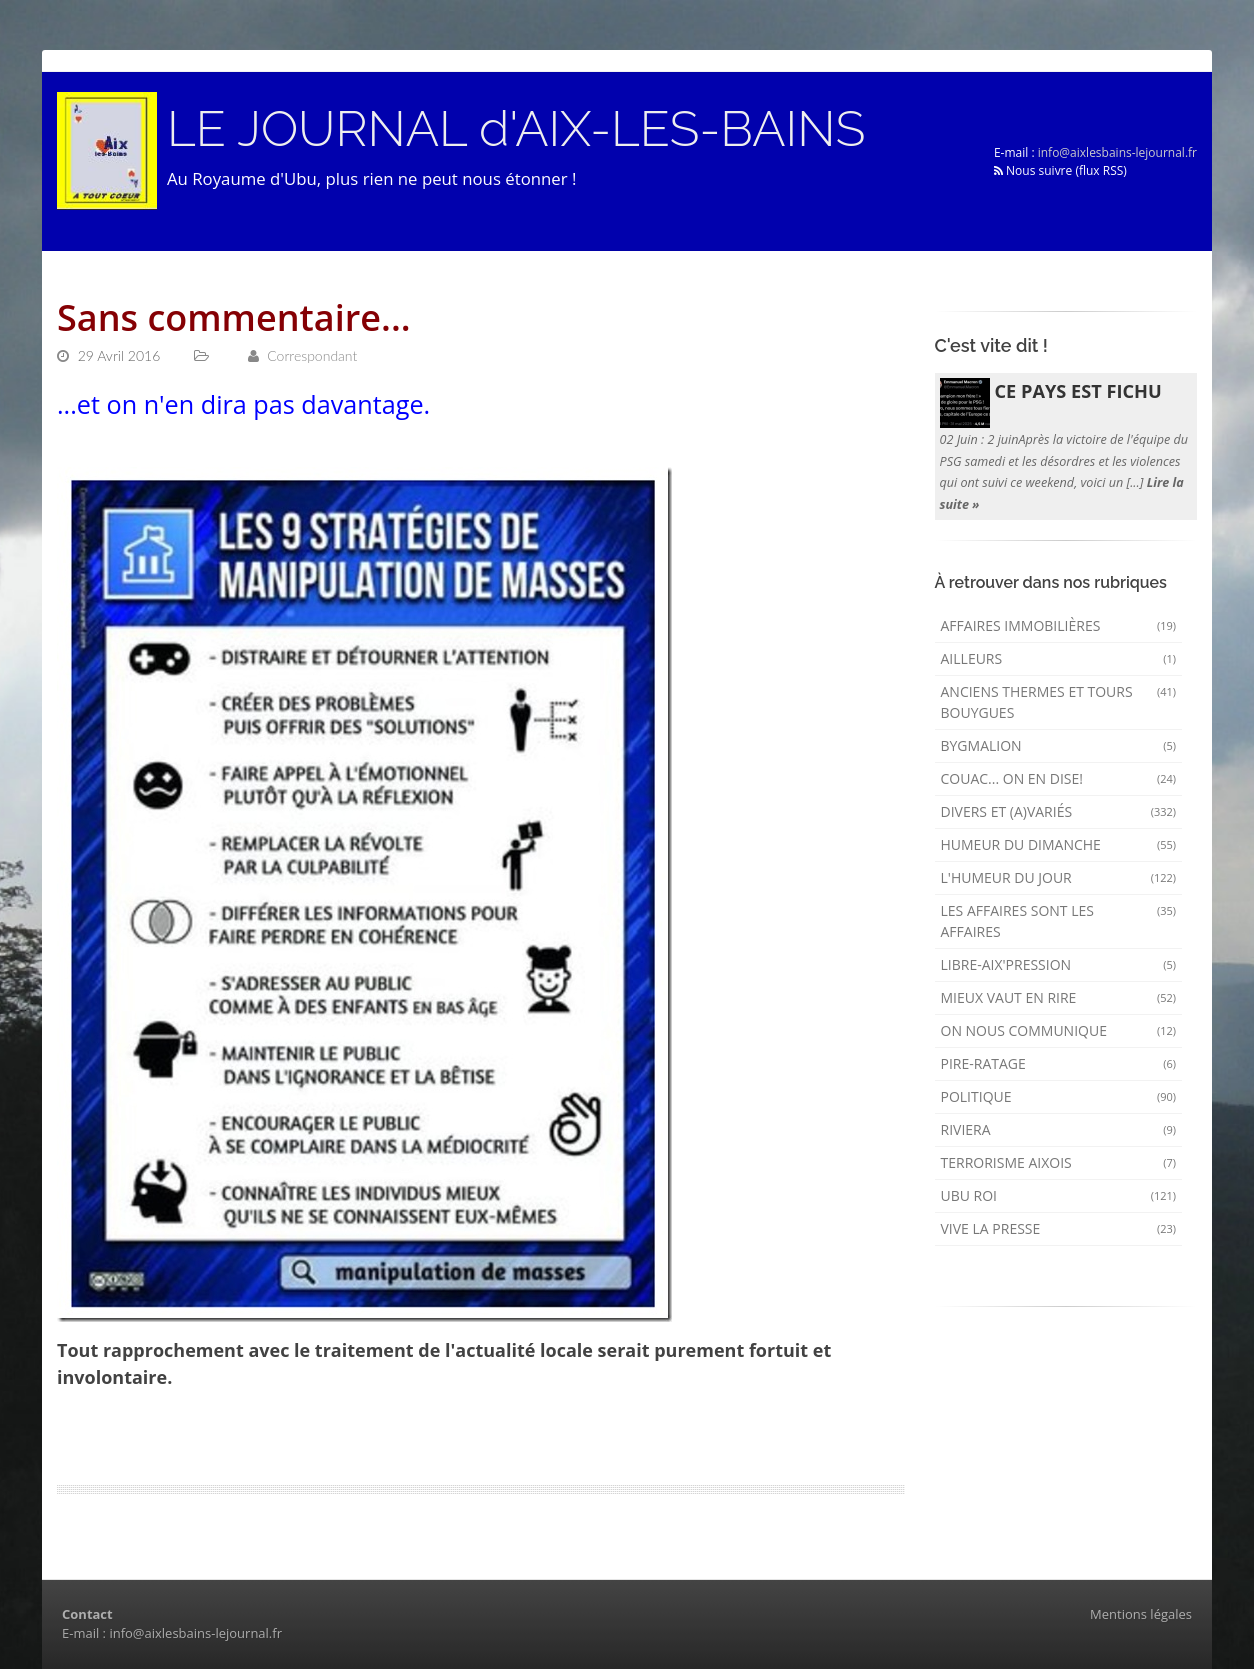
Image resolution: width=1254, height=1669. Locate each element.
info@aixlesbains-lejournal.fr (1117, 152)
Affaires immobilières (1059, 625)
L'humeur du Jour (1059, 877)
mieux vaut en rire (1059, 997)
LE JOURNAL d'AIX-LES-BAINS (516, 129)
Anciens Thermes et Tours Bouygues (1059, 702)
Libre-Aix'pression (1059, 964)
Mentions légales (1141, 1614)
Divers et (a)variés (1059, 811)
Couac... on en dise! (1059, 778)
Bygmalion (1059, 745)
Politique (1059, 1096)
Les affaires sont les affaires (1059, 921)
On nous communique (1059, 1030)
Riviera (1059, 1129)
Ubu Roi (1059, 1195)
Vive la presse (1059, 1228)
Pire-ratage (1059, 1063)
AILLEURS (1059, 658)
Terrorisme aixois (1059, 1162)
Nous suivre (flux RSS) (1060, 170)
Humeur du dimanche (1059, 844)
